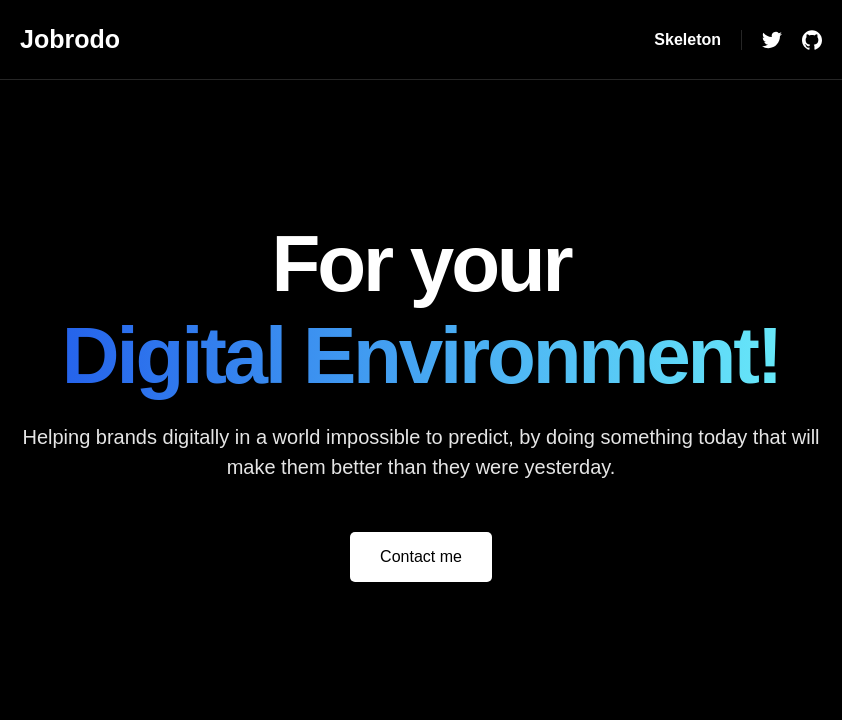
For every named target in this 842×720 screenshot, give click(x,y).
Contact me (421, 556)
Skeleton (687, 39)
